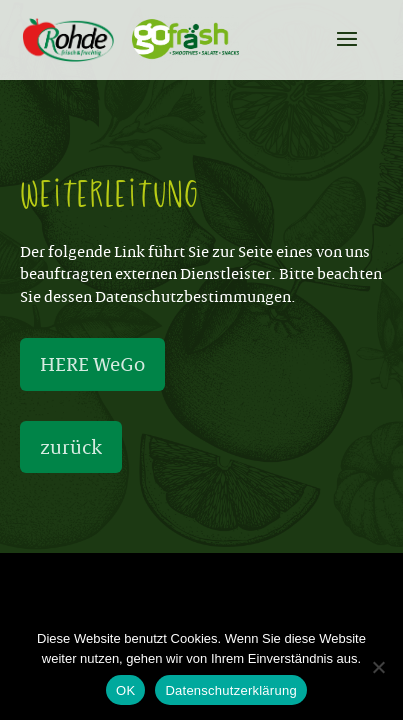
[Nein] (378, 667)
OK (125, 690)
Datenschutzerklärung (230, 690)
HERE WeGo (92, 364)
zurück (71, 447)
